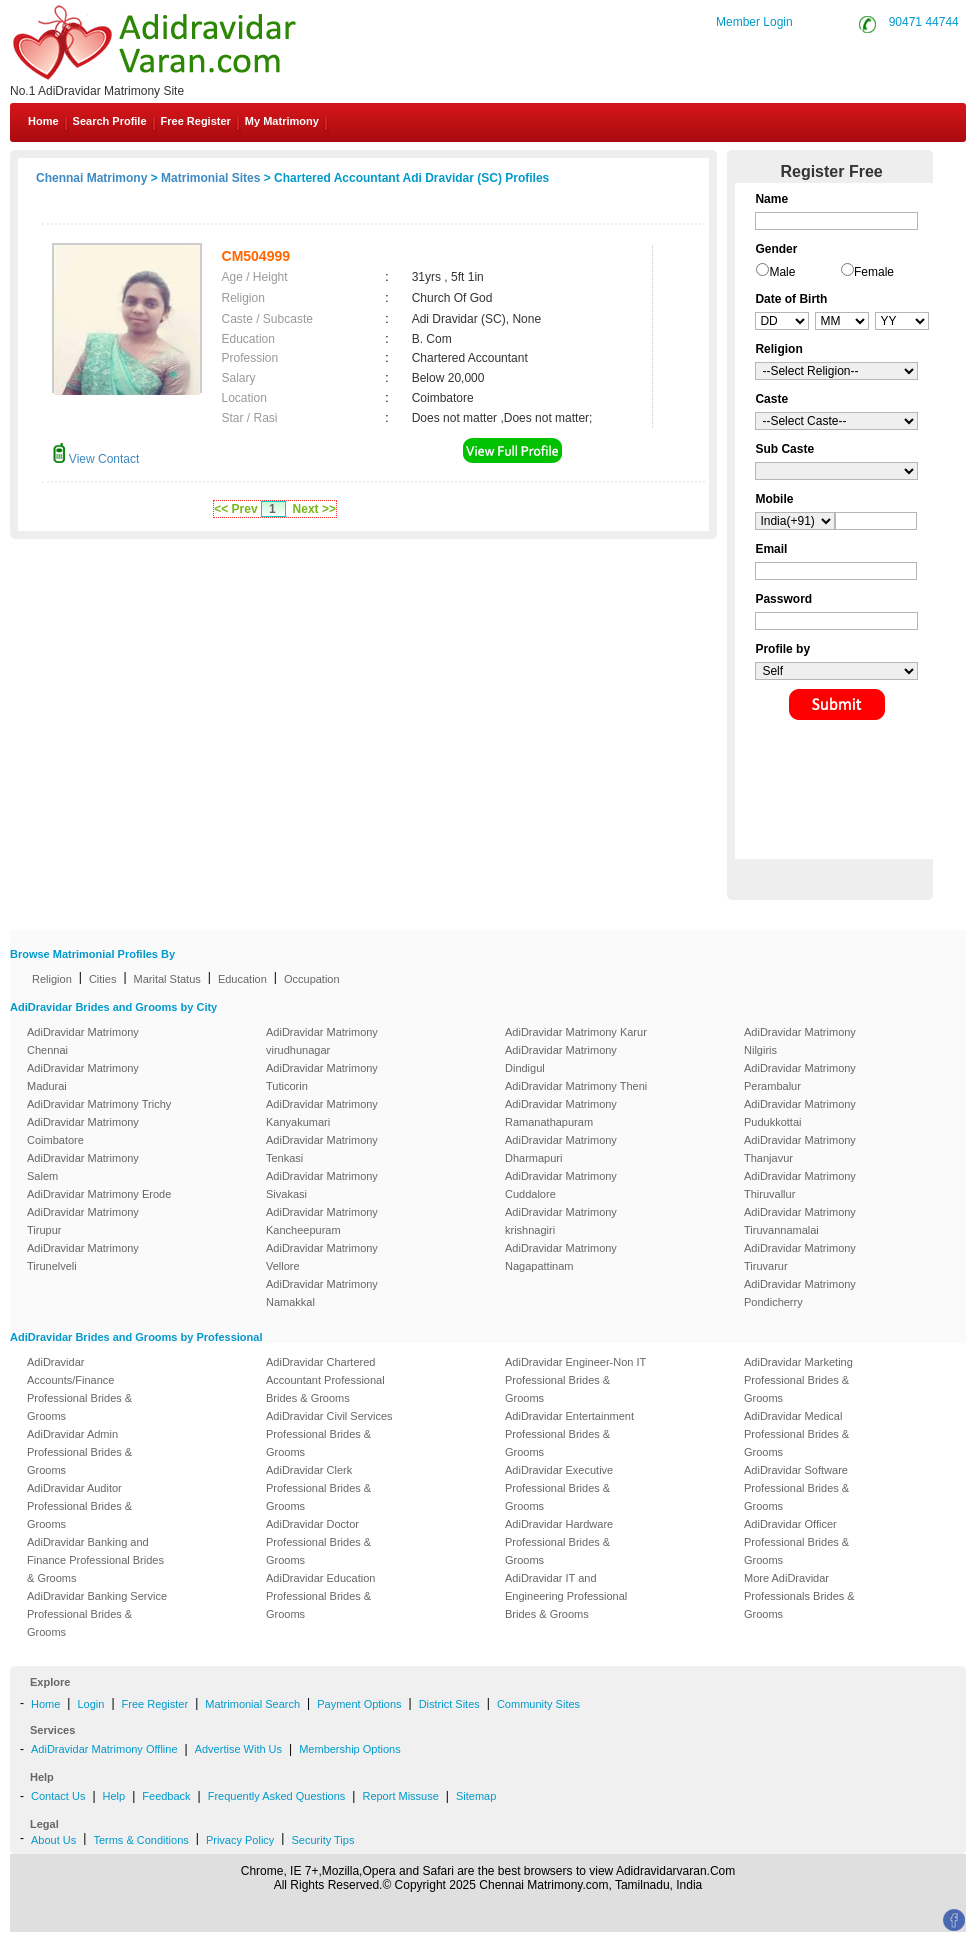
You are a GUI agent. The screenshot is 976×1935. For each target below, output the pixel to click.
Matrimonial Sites (210, 178)
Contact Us (58, 1796)
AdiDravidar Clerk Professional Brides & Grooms (318, 1488)
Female (874, 272)
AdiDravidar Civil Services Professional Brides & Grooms (329, 1434)
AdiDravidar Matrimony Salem (83, 1167)
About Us (53, 1840)
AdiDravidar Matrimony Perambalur (800, 1077)
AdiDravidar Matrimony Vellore (322, 1257)
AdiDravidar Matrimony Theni (576, 1086)
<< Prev (235, 509)
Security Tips (322, 1840)
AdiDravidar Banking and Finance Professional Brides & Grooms (95, 1560)
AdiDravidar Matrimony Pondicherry (800, 1293)
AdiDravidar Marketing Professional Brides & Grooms (798, 1380)
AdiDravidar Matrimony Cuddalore (561, 1185)
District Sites (449, 1704)
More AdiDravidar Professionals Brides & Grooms (799, 1596)
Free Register (196, 121)
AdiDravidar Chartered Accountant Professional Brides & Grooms (325, 1380)
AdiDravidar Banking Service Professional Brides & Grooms (97, 1614)
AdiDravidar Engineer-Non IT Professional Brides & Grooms (575, 1380)
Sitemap (476, 1796)
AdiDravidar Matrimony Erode (99, 1194)
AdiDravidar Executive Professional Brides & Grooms (559, 1488)
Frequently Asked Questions (277, 1796)
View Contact (96, 459)
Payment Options (359, 1704)
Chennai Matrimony (91, 178)
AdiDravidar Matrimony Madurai (83, 1077)
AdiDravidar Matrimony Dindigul (561, 1059)
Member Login (754, 22)
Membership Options (350, 1749)
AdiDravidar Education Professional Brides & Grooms (320, 1596)
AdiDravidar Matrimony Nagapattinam (561, 1257)
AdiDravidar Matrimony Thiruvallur (800, 1185)
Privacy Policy (240, 1840)
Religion (52, 979)
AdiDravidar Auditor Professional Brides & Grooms (79, 1506)
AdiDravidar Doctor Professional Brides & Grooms (318, 1542)
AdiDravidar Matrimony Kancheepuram (322, 1221)
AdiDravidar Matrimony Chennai (83, 1041)
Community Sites (538, 1704)
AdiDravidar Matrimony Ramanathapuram (561, 1113)
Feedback (166, 1796)
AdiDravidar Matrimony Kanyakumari (322, 1113)
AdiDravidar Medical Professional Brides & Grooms (796, 1434)
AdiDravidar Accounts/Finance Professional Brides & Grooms (79, 1389)
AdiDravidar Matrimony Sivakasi (322, 1185)
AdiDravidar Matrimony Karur (576, 1032)
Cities (103, 979)
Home (43, 121)
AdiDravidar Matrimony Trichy (99, 1104)
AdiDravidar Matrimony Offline (104, 1749)
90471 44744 (924, 22)
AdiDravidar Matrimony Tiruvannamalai (800, 1221)
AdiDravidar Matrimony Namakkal (322, 1293)
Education (242, 979)
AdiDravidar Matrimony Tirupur (83, 1221)
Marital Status (167, 979)
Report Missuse (400, 1796)
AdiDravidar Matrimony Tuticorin (322, 1077)
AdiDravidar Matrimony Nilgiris (800, 1041)
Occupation (312, 979)
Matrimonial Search (252, 1704)
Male (782, 272)
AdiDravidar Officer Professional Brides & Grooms (796, 1542)
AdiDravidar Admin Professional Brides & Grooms (79, 1452)
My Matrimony (282, 121)
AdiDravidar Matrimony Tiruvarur (800, 1257)
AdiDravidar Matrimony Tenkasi (322, 1149)
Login (90, 1704)
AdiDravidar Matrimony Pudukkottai (800, 1113)
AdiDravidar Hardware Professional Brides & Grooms (559, 1542)
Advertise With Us (238, 1749)
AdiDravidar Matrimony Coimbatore (83, 1131)
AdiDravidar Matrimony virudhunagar (322, 1041)
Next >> (314, 509)
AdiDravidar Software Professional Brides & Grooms (796, 1488)
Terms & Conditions (140, 1840)
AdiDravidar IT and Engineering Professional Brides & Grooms (566, 1596)
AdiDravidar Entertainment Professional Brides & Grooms (569, 1434)
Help (114, 1796)
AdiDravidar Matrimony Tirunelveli (83, 1257)
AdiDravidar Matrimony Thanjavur (800, 1149)
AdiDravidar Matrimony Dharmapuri (561, 1149)
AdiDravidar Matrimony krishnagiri (561, 1221)
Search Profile (110, 121)
